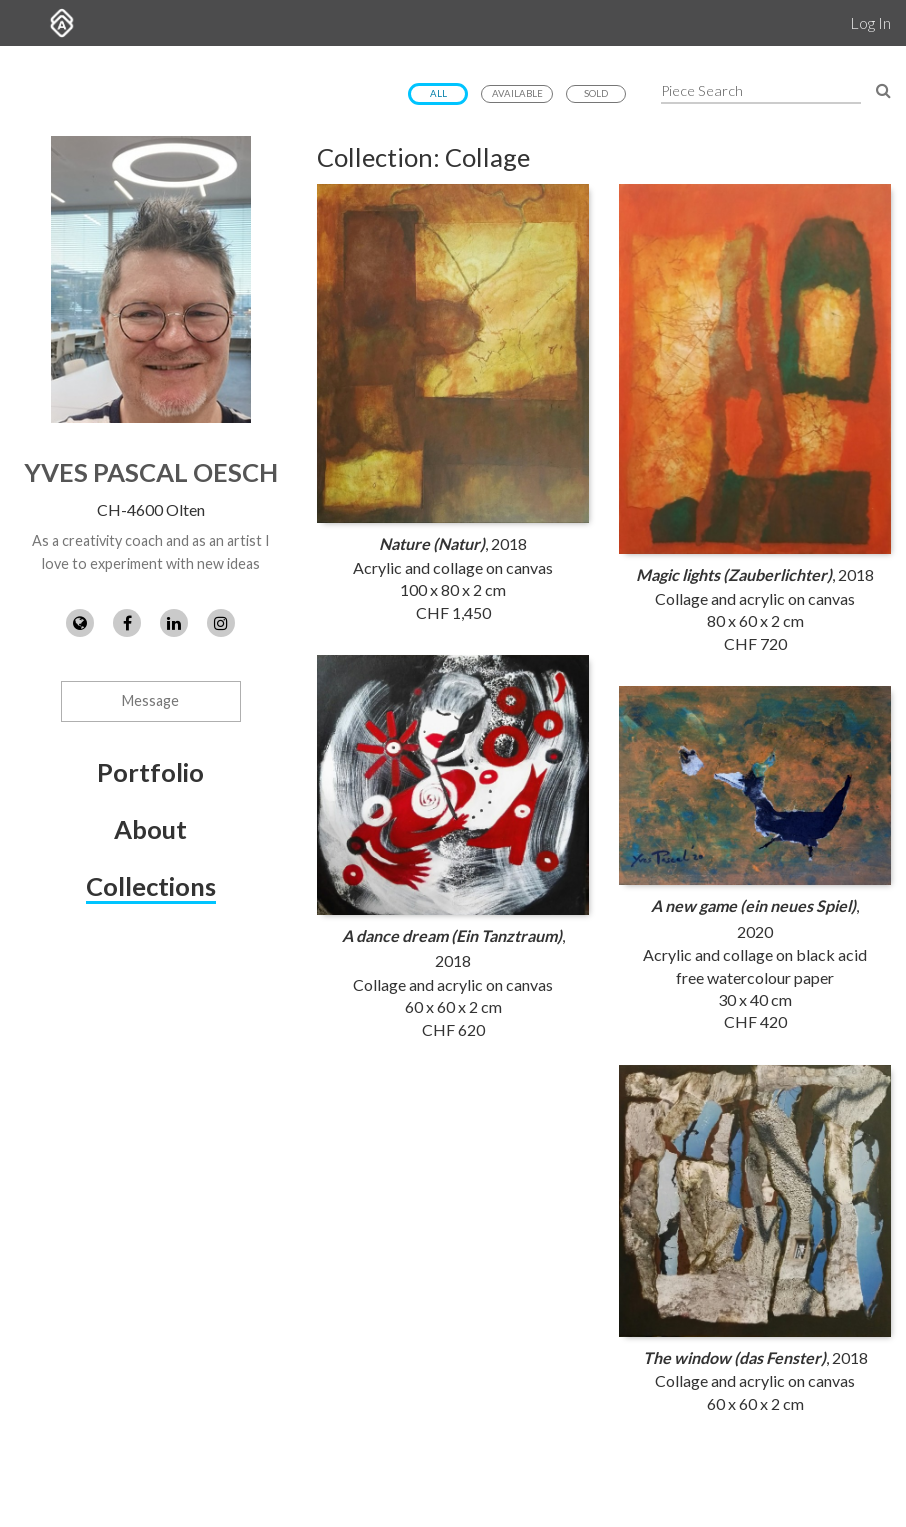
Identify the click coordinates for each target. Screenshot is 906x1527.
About (150, 829)
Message (150, 700)
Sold (596, 93)
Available (517, 93)
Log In (870, 22)
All (438, 93)
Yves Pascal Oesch (151, 472)
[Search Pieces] (883, 89)
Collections (151, 886)
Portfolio (150, 772)
